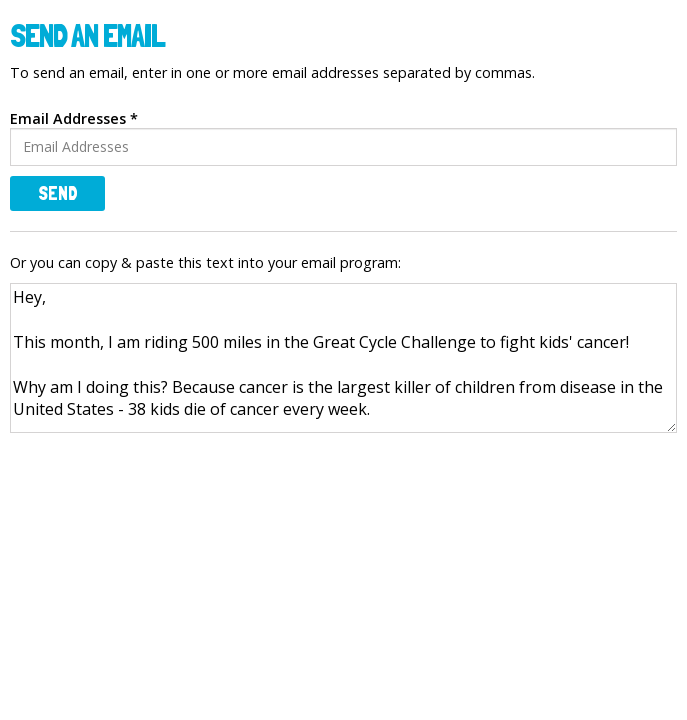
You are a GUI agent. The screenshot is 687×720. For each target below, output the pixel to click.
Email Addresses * (74, 118)
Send (58, 193)
